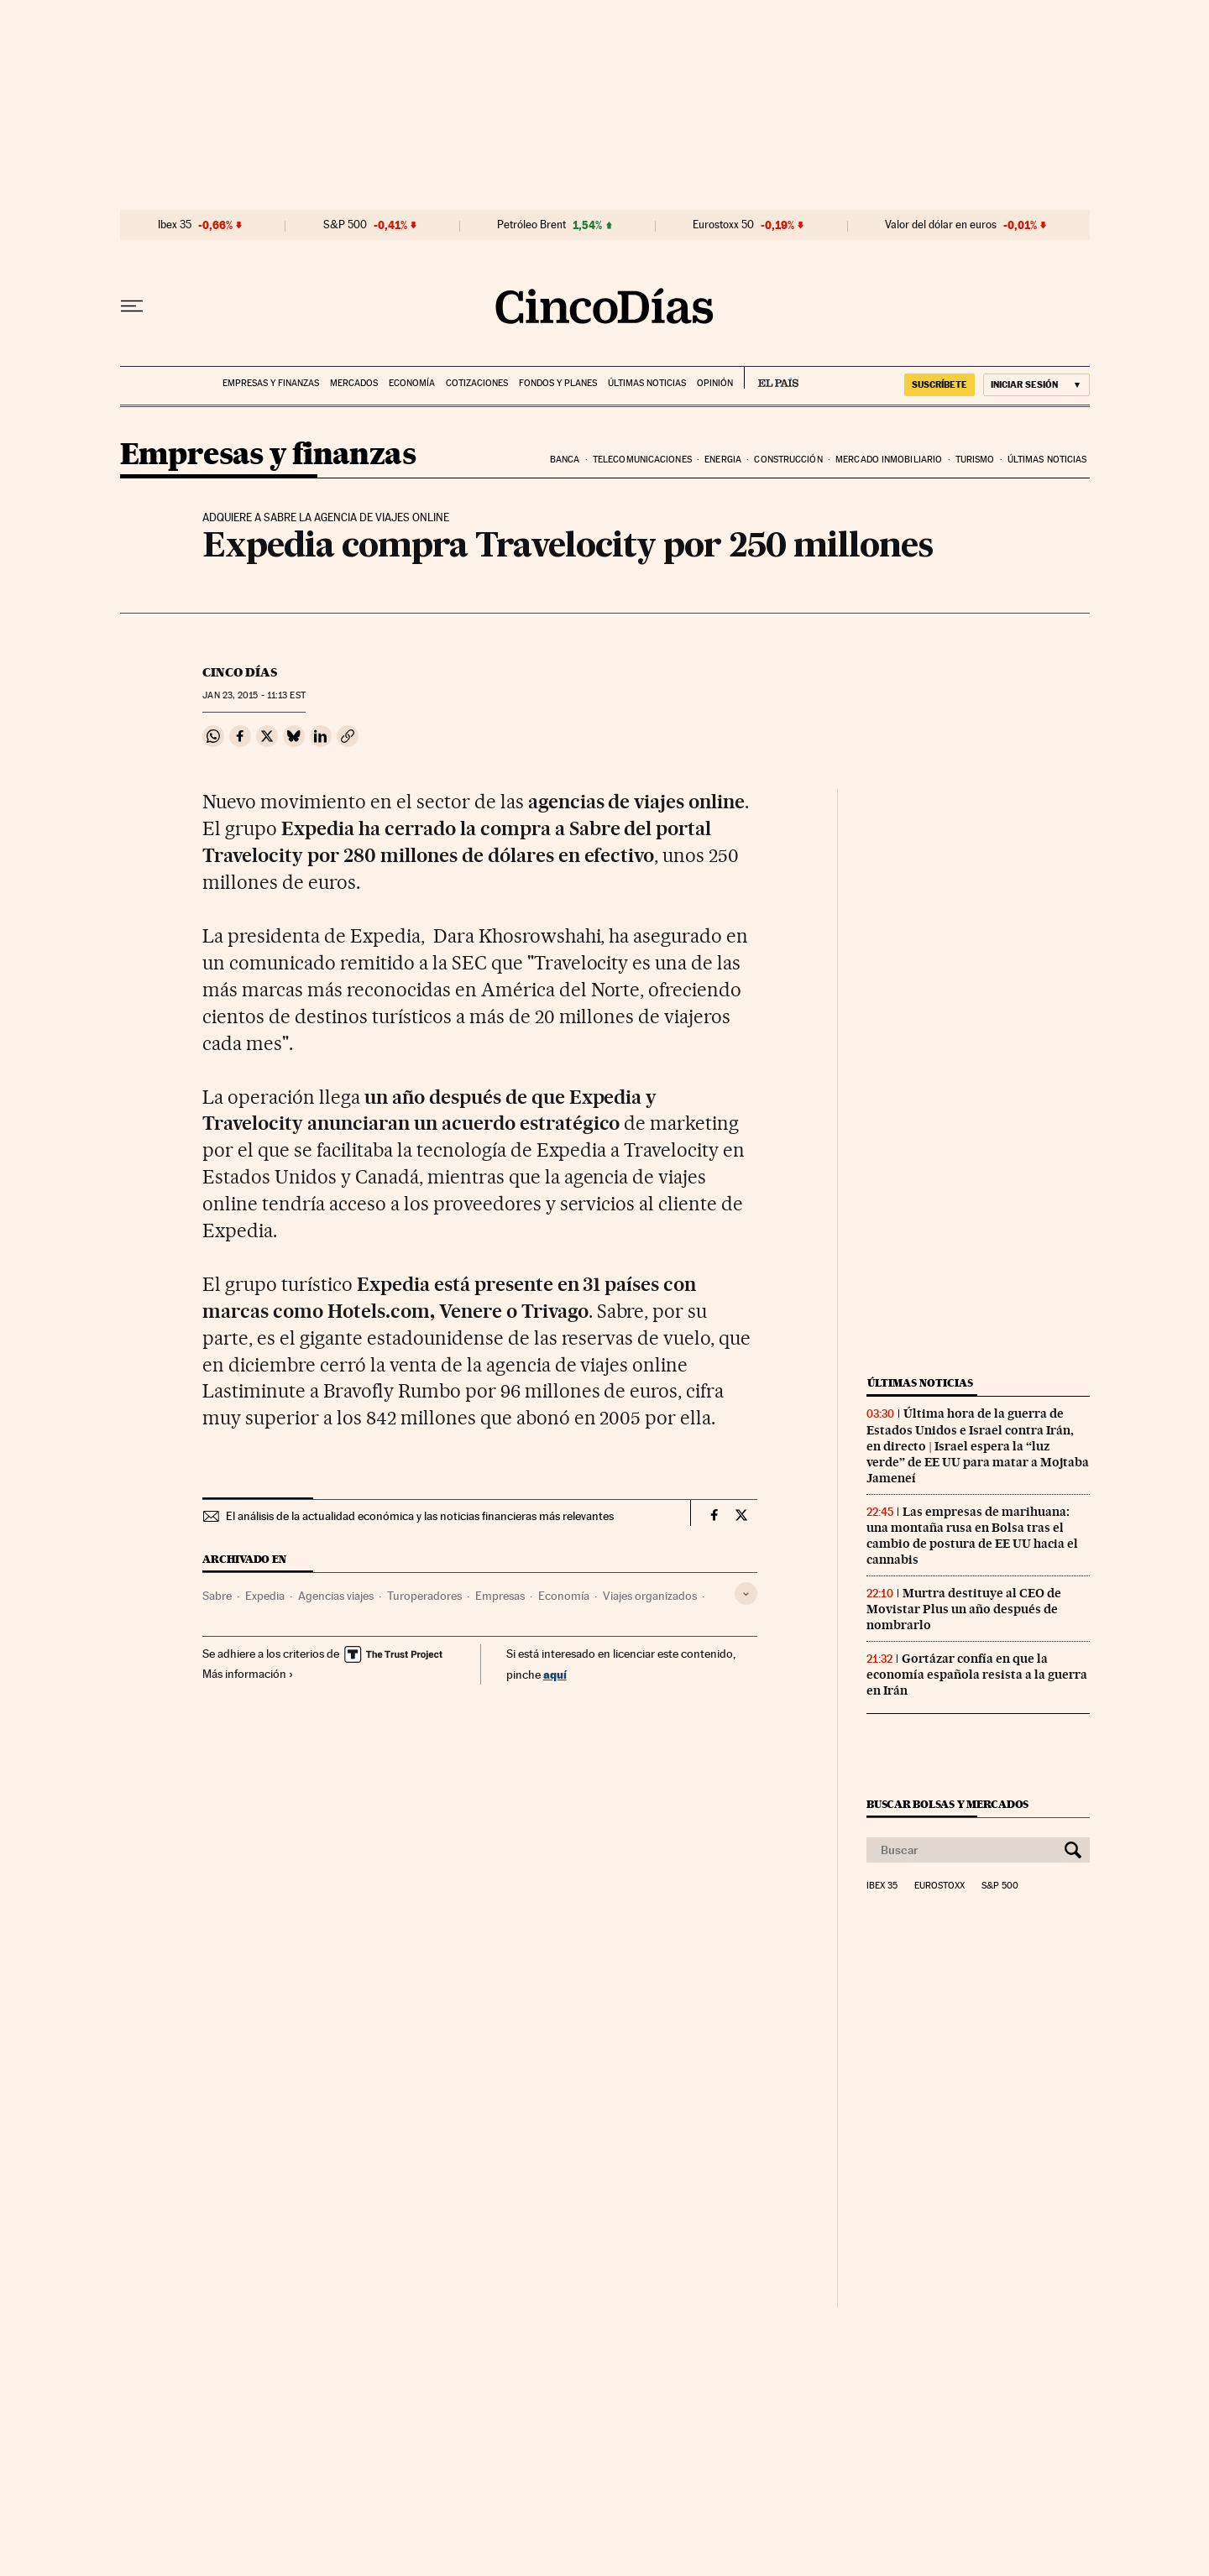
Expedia (265, 1595)
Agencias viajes (336, 1595)
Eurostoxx (939, 1886)
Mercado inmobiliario (888, 459)
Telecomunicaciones (642, 459)
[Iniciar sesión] (1036, 385)
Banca (565, 459)
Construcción (788, 459)
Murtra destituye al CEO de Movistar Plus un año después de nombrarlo (963, 1609)
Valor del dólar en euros (941, 225)
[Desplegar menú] (132, 306)
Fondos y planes (558, 383)
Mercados (354, 383)
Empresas (500, 1595)
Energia (722, 459)
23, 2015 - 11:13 (253, 695)
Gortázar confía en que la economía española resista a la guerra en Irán (976, 1674)
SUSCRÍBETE (939, 384)
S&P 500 (345, 225)
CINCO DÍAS (239, 672)
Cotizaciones (477, 383)
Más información (248, 1673)
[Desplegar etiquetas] (746, 1593)
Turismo (975, 459)
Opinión (715, 383)
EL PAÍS (771, 378)
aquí (555, 1674)
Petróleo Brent (531, 225)
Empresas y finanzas (270, 383)
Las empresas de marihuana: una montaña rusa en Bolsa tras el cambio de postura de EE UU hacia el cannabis (972, 1535)
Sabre (217, 1595)
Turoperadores (424, 1595)
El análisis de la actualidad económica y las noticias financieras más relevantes (420, 1516)
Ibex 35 (174, 225)
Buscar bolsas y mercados (947, 1804)
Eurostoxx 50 (723, 225)
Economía (412, 383)
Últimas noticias (647, 383)
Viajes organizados (650, 1595)
